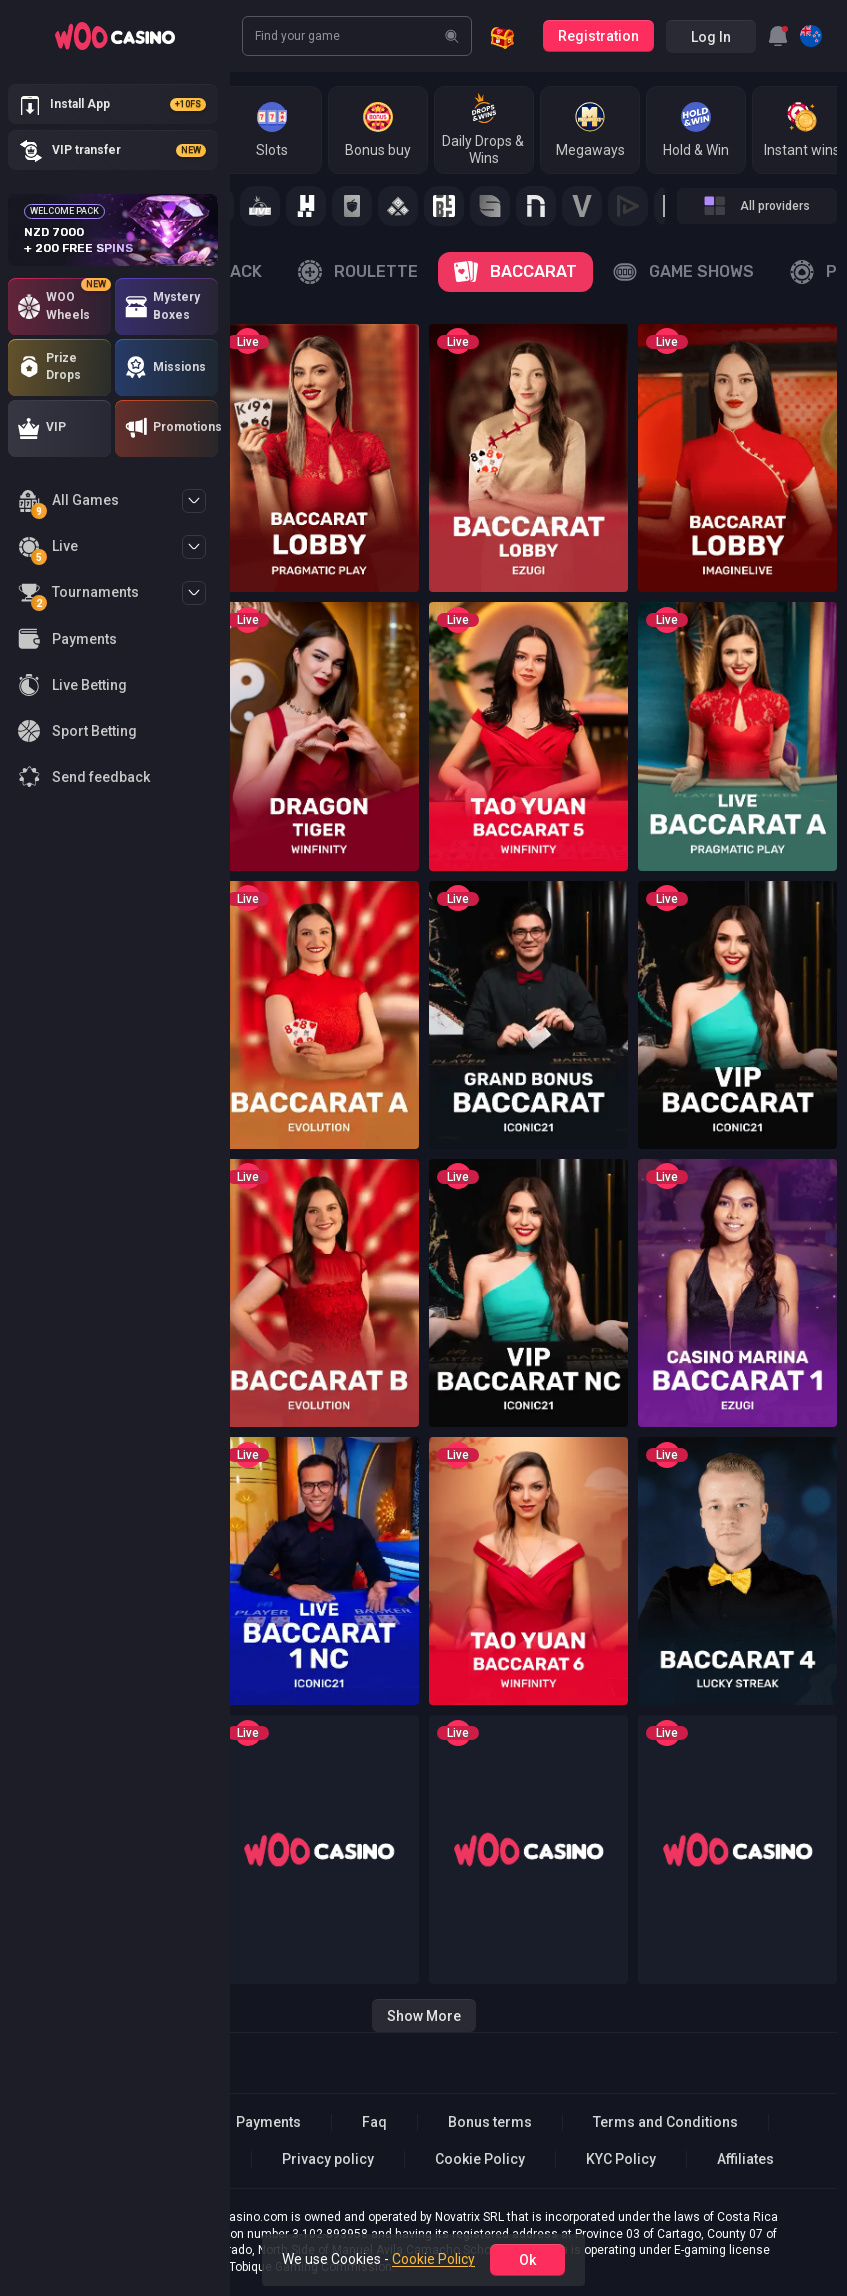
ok (527, 2260)
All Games (68, 503)
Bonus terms (490, 2122)
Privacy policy (328, 2159)
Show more (424, 2016)
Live (48, 549)
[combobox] (778, 36)
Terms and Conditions (665, 2122)
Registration (598, 36)
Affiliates (745, 2159)
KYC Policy (621, 2159)
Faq (374, 2122)
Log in (711, 37)
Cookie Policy (480, 2159)
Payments (268, 2122)
